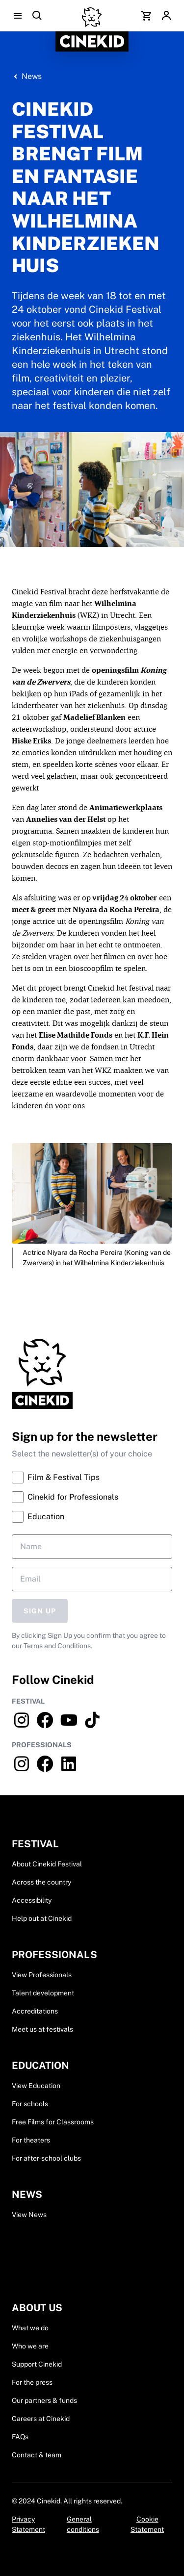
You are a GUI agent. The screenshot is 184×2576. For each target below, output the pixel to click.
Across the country (41, 1882)
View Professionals (42, 1975)
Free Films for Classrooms (53, 2122)
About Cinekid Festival (47, 1864)
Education (38, 1517)
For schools (30, 2104)
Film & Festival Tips (56, 1477)
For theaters (31, 2140)
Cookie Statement (147, 2524)
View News (29, 2215)
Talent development (43, 1993)
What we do (30, 2328)
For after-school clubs (46, 2158)
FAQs (20, 2437)
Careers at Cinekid (41, 2419)
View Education (36, 2086)
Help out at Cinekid (42, 1918)
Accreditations (35, 2011)
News (32, 76)
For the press (32, 2382)
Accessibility (32, 1900)
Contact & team (36, 2455)
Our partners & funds (44, 2400)
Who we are (30, 2346)
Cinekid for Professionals (65, 1497)
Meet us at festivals (42, 2029)
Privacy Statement (28, 2524)
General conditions (83, 2524)
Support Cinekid (37, 2364)
